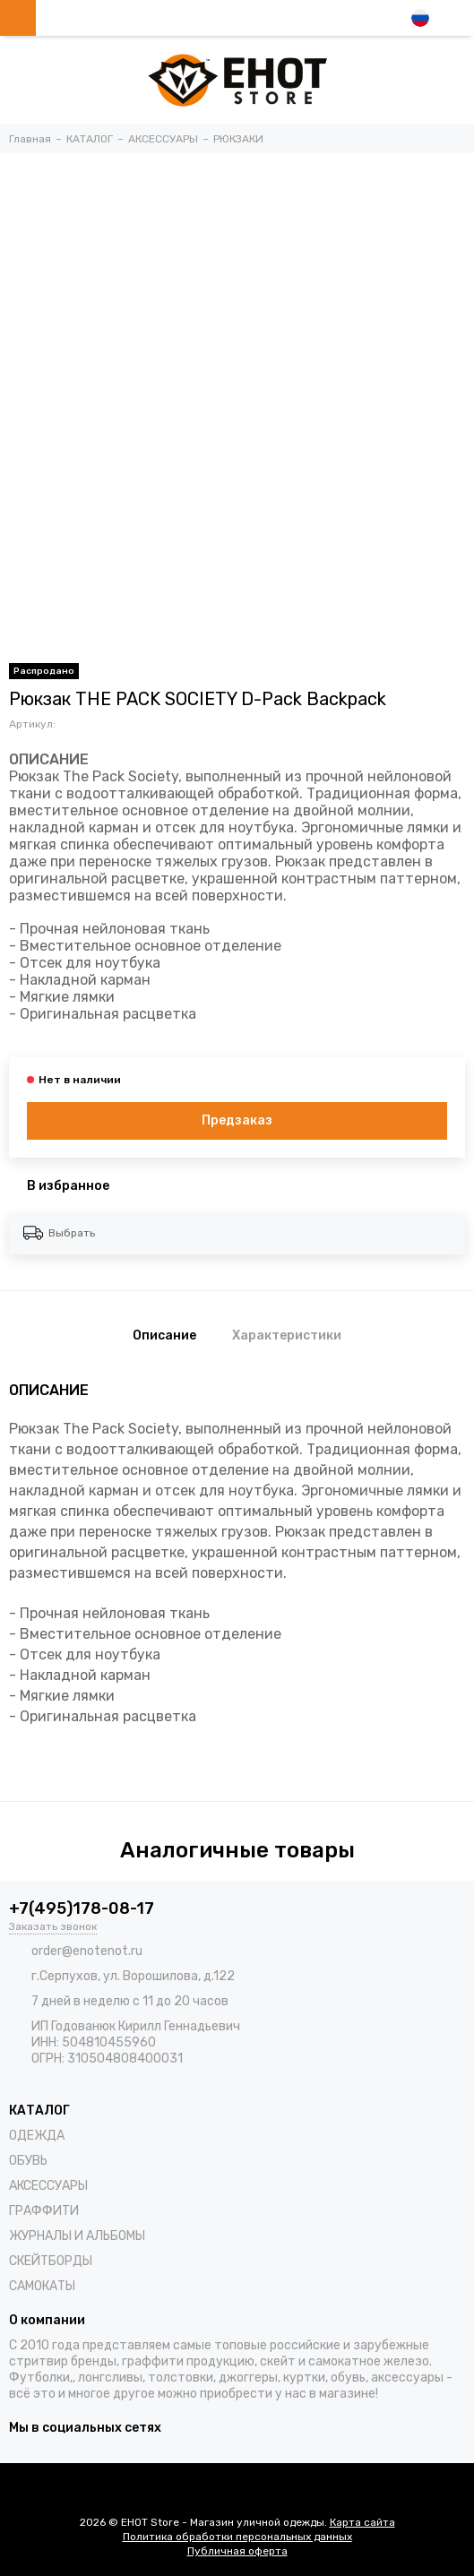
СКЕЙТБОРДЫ (50, 2261)
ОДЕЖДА (37, 2135)
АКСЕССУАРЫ (48, 2185)
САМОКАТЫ (42, 2286)
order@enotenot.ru (86, 1951)
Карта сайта (362, 2522)
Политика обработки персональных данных (237, 2536)
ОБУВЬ (28, 2160)
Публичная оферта (237, 2551)
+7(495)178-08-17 (81, 1908)
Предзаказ (237, 1120)
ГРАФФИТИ (44, 2210)
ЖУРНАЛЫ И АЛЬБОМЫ (77, 2236)
